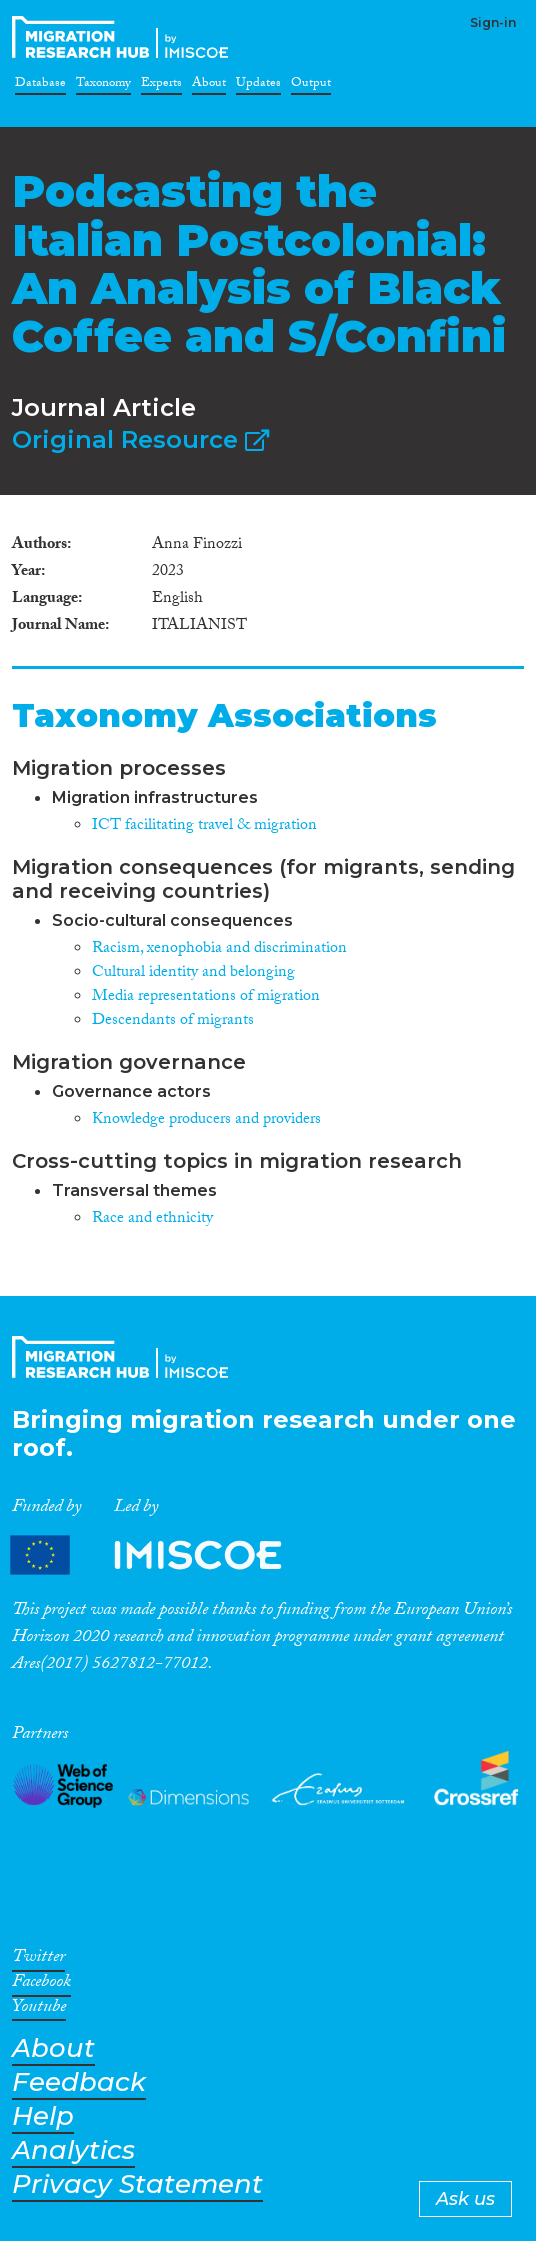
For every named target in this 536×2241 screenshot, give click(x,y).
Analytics (73, 2150)
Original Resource (140, 439)
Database (40, 86)
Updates (258, 86)
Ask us (465, 2199)
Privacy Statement (137, 2184)
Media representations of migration (206, 997)
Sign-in (493, 22)
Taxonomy (103, 86)
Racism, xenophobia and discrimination (219, 949)
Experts (161, 86)
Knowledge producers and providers (206, 1120)
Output (311, 86)
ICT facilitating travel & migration (204, 826)
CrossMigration (124, 37)
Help (43, 2116)
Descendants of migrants (173, 1021)
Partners (163, 1554)
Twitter (38, 1960)
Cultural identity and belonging (193, 973)
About (209, 86)
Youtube (39, 2010)
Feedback (79, 2082)
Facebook (41, 1985)
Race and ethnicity (152, 1219)
